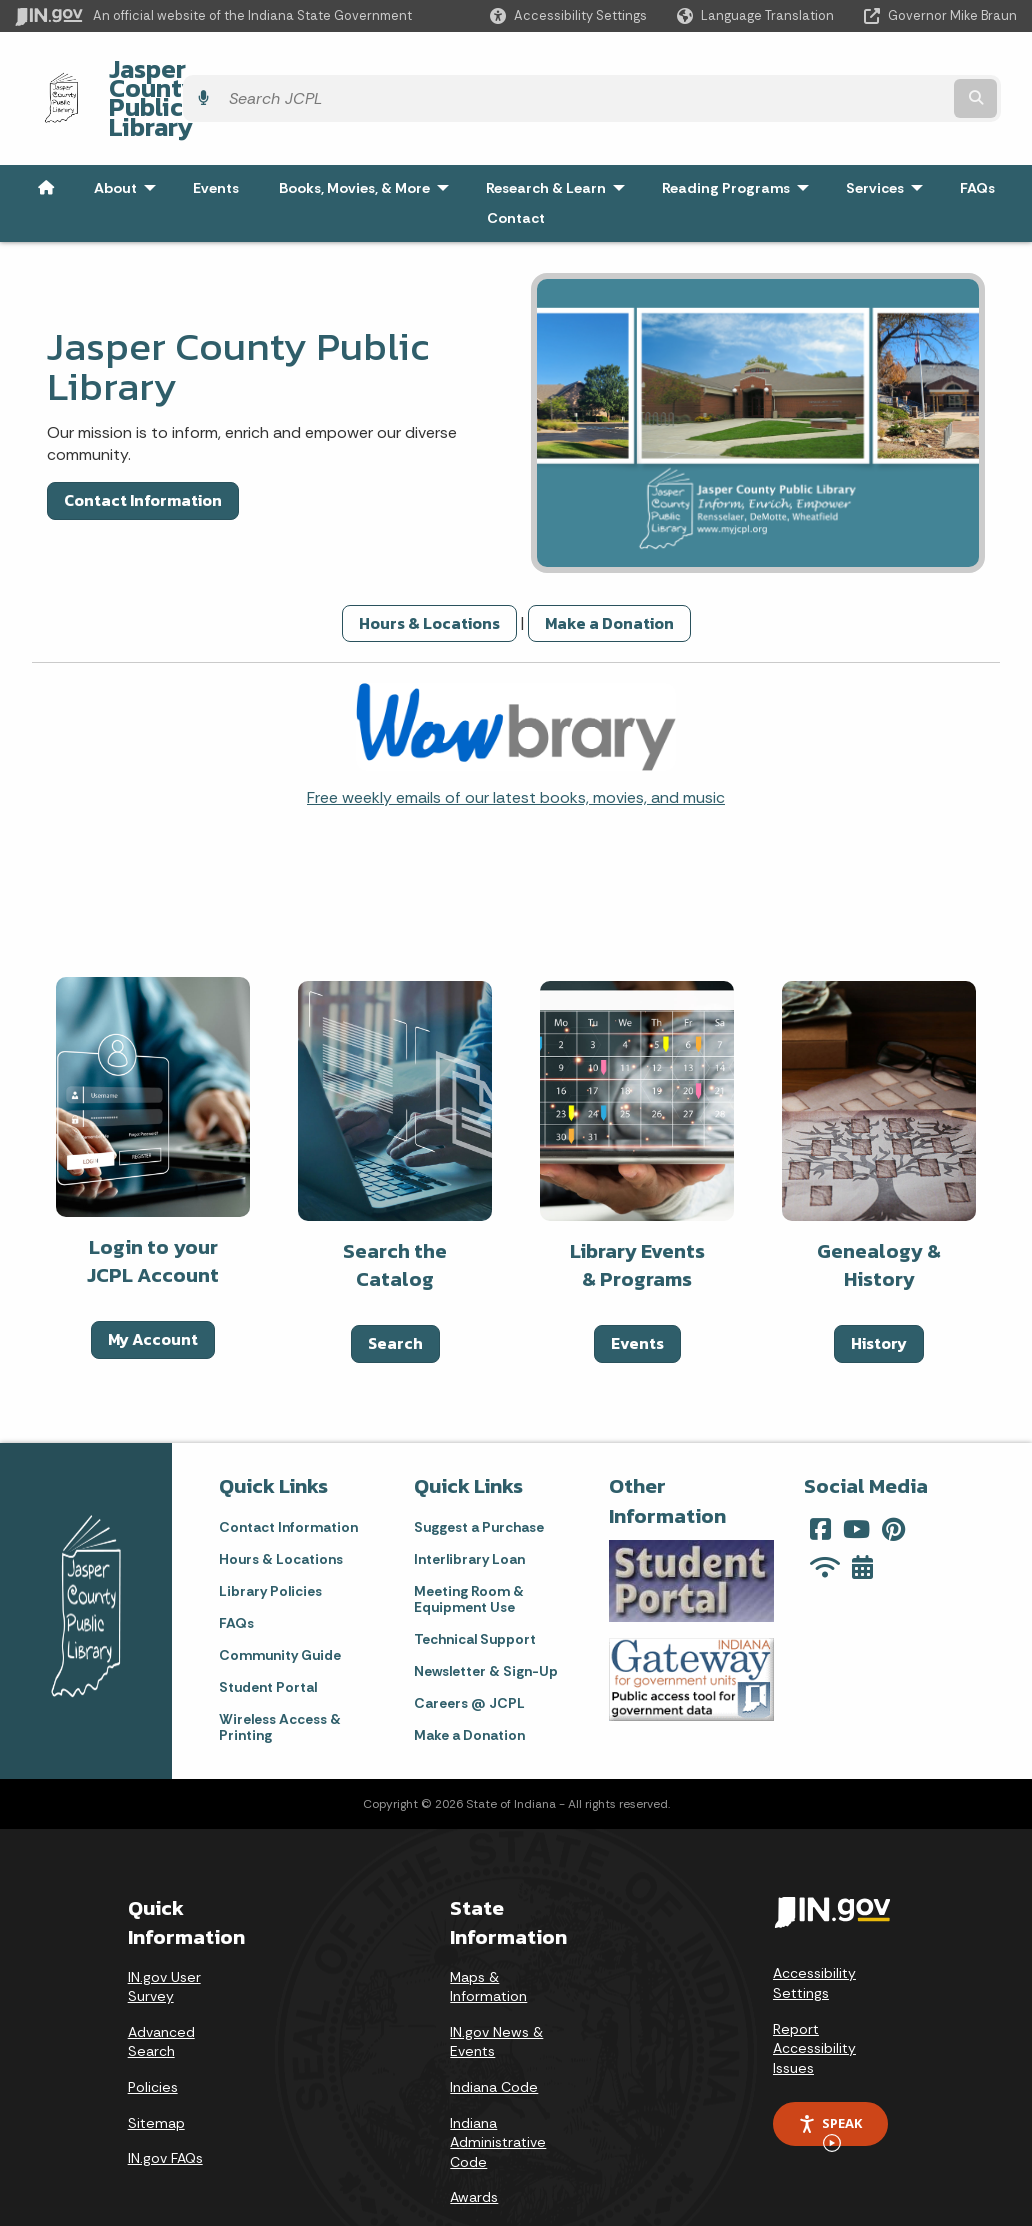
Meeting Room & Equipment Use (469, 1545)
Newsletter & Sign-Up (486, 1617)
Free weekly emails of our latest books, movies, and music (516, 743)
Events (637, 1290)
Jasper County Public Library (256, 71)
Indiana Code (494, 2033)
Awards (474, 2144)
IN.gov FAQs (165, 2104)
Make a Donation (609, 569)
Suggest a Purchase (479, 1473)
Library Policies (270, 1537)
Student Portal (268, 1633)
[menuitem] (46, 134)
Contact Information (143, 447)
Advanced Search (161, 1988)
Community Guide (280, 1601)
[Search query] (895, 71)
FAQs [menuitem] (977, 134)
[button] (568, 15)
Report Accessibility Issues (814, 1994)
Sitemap (156, 2069)
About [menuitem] (129, 134)
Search (395, 1290)
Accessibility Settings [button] (814, 1930)
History (879, 1290)
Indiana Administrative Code (498, 2088)
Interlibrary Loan (469, 1505)
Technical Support (475, 1585)
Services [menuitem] (889, 134)
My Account (153, 1286)
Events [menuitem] (216, 134)
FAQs (236, 1569)
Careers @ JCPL (469, 1649)
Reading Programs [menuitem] (740, 134)
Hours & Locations (429, 569)
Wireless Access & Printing (280, 1673)
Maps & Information (488, 1933)
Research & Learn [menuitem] (560, 134)
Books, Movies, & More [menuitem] (368, 134)
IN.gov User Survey (164, 1933)
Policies (153, 2033)
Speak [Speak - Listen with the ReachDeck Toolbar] (830, 2077)
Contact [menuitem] (516, 164)
